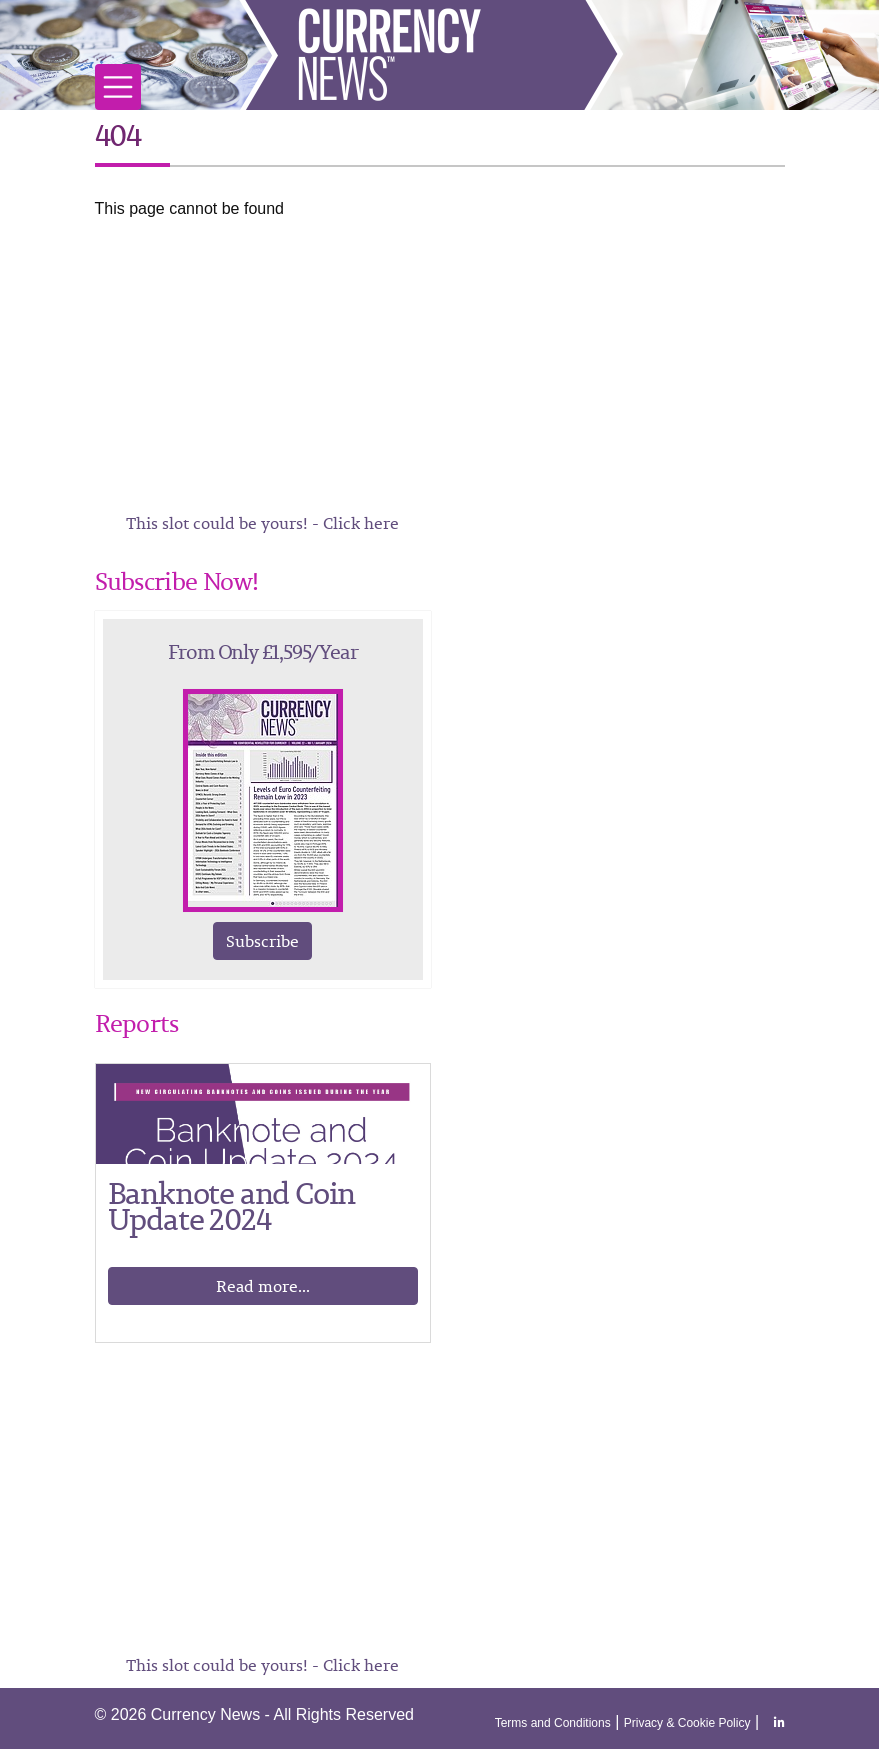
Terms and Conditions (553, 1723)
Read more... (263, 1286)
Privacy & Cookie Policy (687, 1723)
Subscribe (262, 941)
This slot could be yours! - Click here (262, 523)
